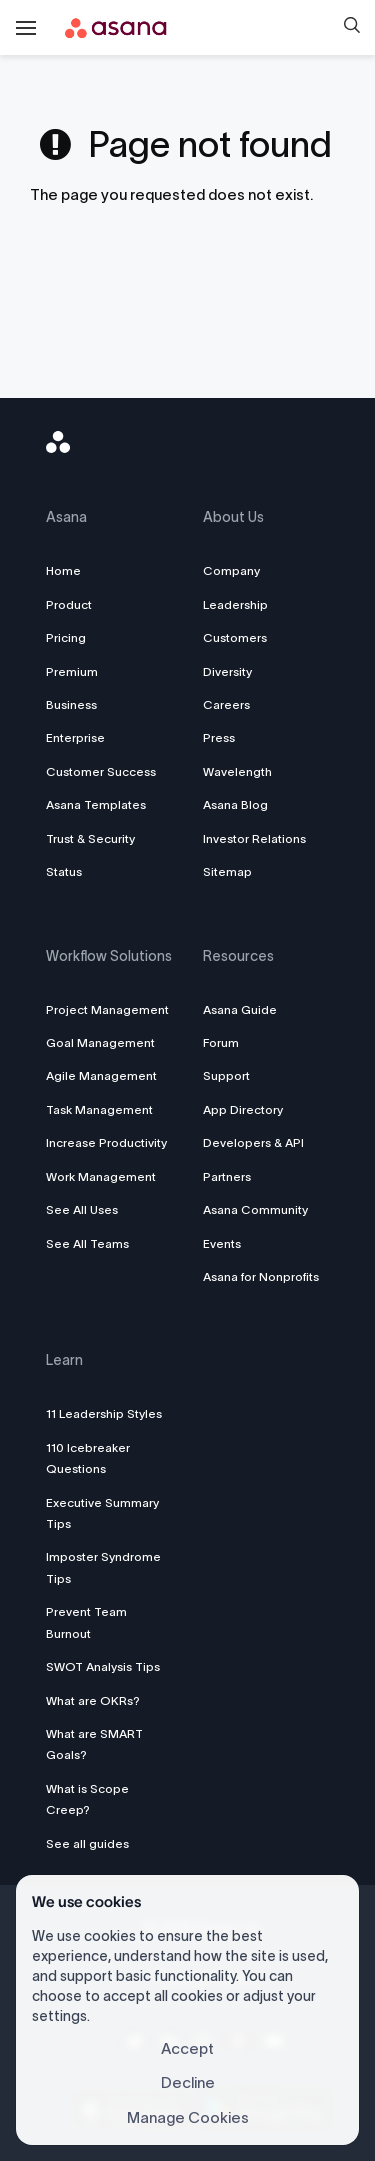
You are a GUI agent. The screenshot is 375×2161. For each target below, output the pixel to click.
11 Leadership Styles (104, 1413)
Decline (188, 2082)
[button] (352, 28)
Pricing (66, 637)
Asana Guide (240, 1009)
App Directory (243, 1109)
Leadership (235, 604)
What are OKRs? (93, 1700)
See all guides (87, 1843)
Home (63, 570)
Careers (226, 704)
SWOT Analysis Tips (103, 1666)
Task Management (99, 1109)
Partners (227, 1176)
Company (231, 570)
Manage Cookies (188, 2117)
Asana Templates (96, 804)
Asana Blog (235, 804)
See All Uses (82, 1209)
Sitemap (227, 871)
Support (226, 1075)
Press (219, 737)
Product (69, 604)
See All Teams (87, 1243)
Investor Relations (254, 838)
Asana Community (255, 1209)
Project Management (107, 1009)
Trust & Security (90, 838)
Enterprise (75, 737)
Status (64, 871)
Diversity (227, 671)
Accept (187, 2048)
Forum (221, 1042)
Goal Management (100, 1042)
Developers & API (253, 1142)
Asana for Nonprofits (261, 1276)
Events (222, 1243)
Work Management (101, 1176)
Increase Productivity (106, 1142)
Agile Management (101, 1075)
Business (71, 704)
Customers (235, 637)
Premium (72, 671)
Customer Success (101, 771)
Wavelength (237, 771)
